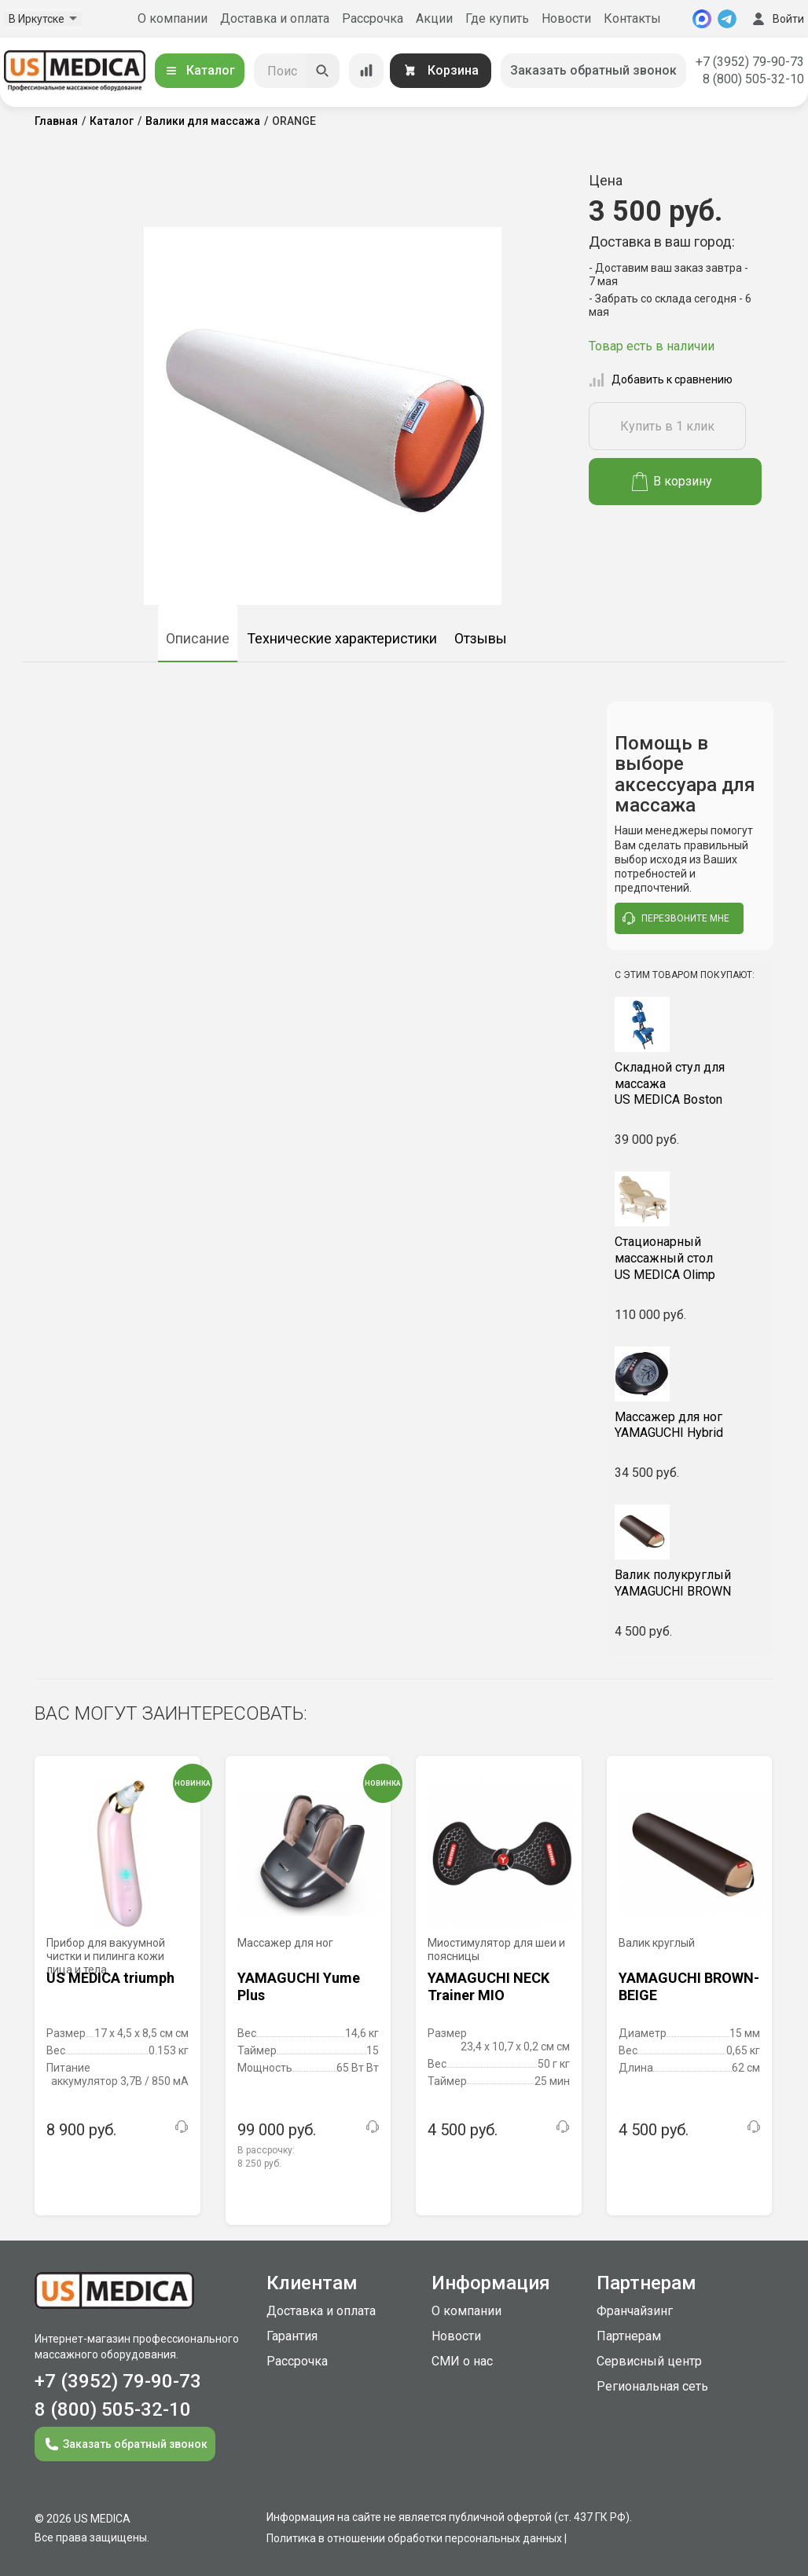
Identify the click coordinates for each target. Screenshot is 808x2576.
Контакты (632, 18)
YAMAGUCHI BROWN (690, 1583)
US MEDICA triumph (110, 1978)
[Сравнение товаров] (366, 70)
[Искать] (322, 70)
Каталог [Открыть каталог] (199, 70)
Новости (566, 18)
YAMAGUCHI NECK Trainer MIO (488, 1986)
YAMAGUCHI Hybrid (690, 1425)
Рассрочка (372, 18)
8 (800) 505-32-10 (753, 78)
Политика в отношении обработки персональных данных (414, 2538)
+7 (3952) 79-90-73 (750, 61)
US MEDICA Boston (690, 1084)
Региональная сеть (652, 2386)
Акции (434, 18)
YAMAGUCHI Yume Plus (298, 1986)
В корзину (672, 481)
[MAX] (701, 18)
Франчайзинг (635, 2310)
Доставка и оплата (274, 18)
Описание (198, 638)
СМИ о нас (462, 2361)
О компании (173, 18)
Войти (776, 18)
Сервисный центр (649, 2361)
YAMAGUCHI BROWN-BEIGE (689, 1986)
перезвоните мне (676, 918)
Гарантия (292, 2336)
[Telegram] (727, 18)
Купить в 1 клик (667, 426)
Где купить (497, 18)
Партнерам (629, 2336)
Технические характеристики (342, 638)
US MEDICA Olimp (690, 1258)
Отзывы (480, 638)
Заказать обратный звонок (593, 70)
